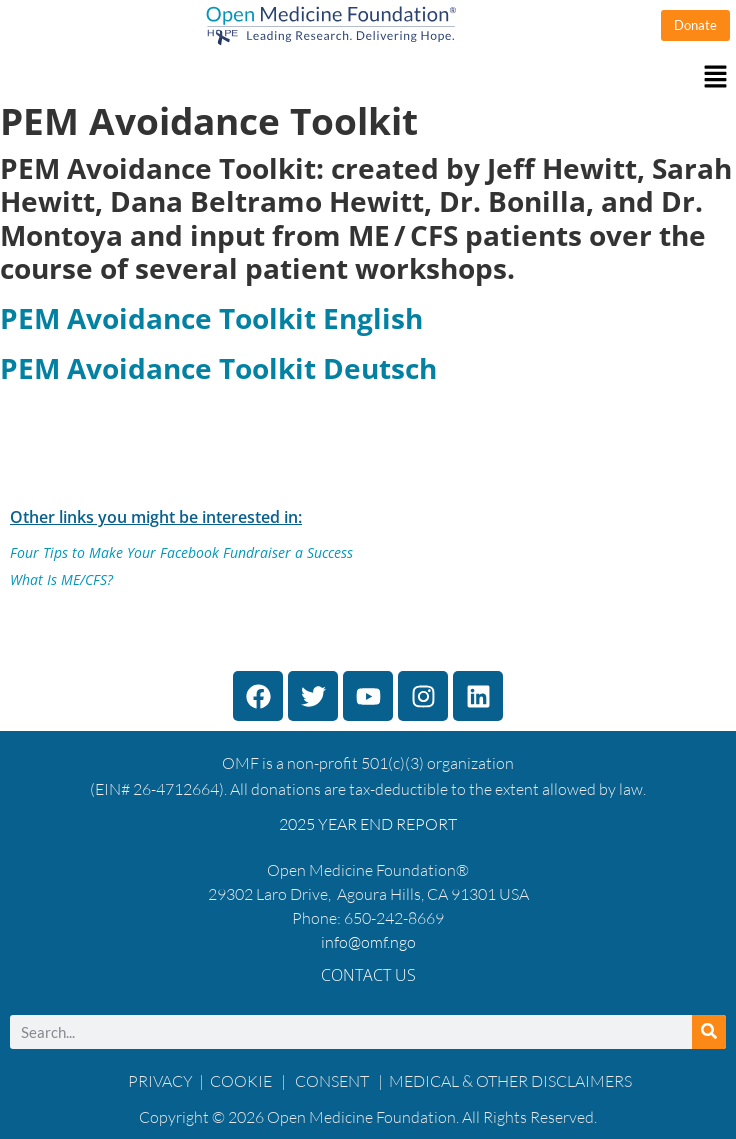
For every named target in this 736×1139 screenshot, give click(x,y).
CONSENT (332, 1081)
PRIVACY (160, 1081)
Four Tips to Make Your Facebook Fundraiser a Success (181, 552)
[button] (368, 77)
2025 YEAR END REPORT (368, 824)
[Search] (709, 1032)
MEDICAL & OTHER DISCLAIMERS (510, 1081)
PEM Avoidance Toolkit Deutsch (218, 368)
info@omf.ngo (368, 942)
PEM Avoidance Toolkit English (211, 318)
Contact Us (368, 975)
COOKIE (242, 1081)
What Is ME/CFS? (61, 579)
